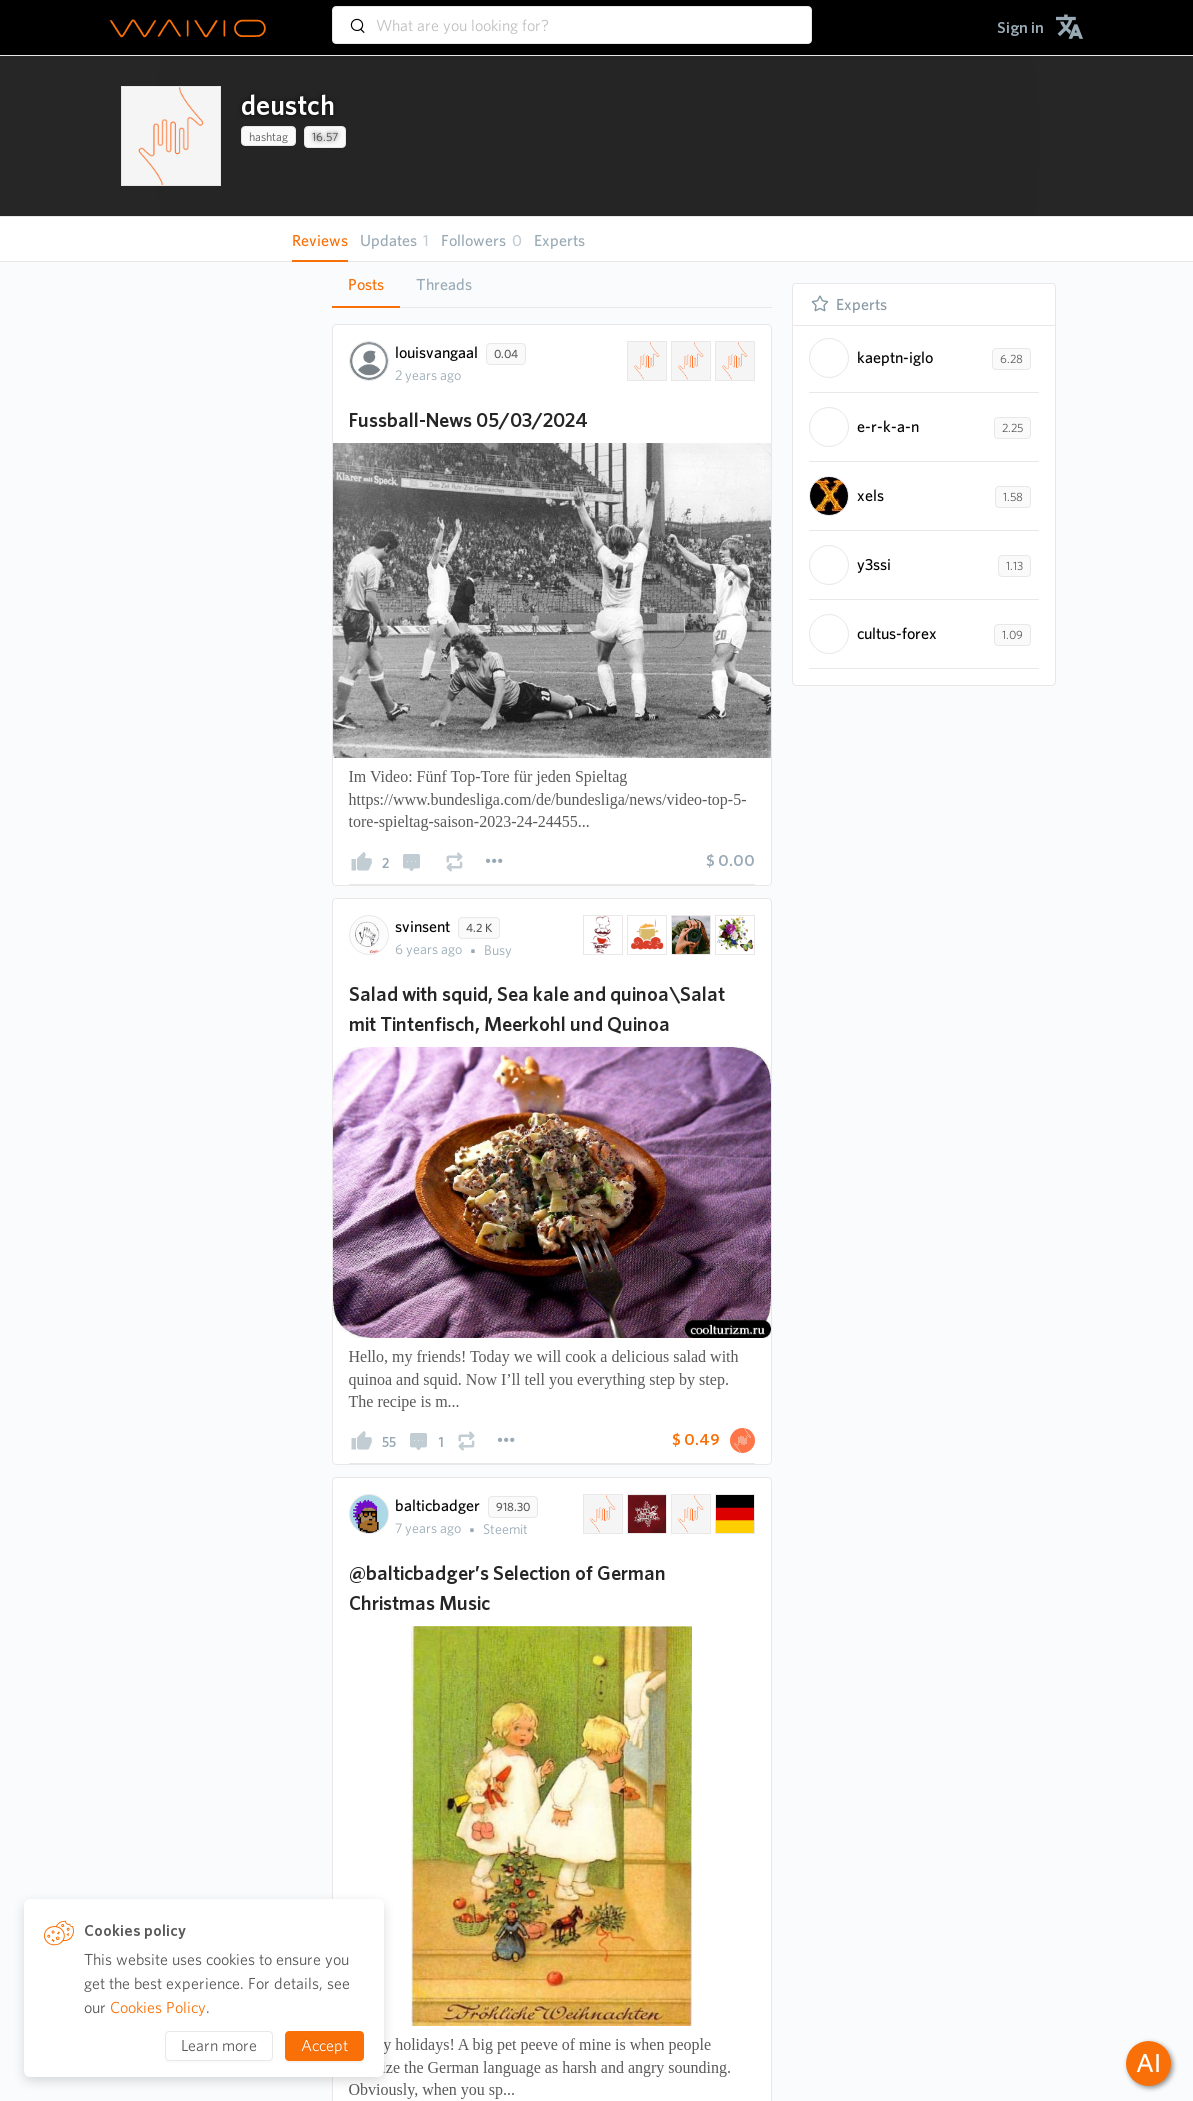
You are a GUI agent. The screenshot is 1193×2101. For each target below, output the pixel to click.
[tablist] (552, 284)
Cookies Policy (158, 2007)
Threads (444, 284)
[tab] (366, 285)
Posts (366, 284)
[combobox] (572, 16)
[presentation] (171, 136)
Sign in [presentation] (1020, 27)
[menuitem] (1020, 27)
